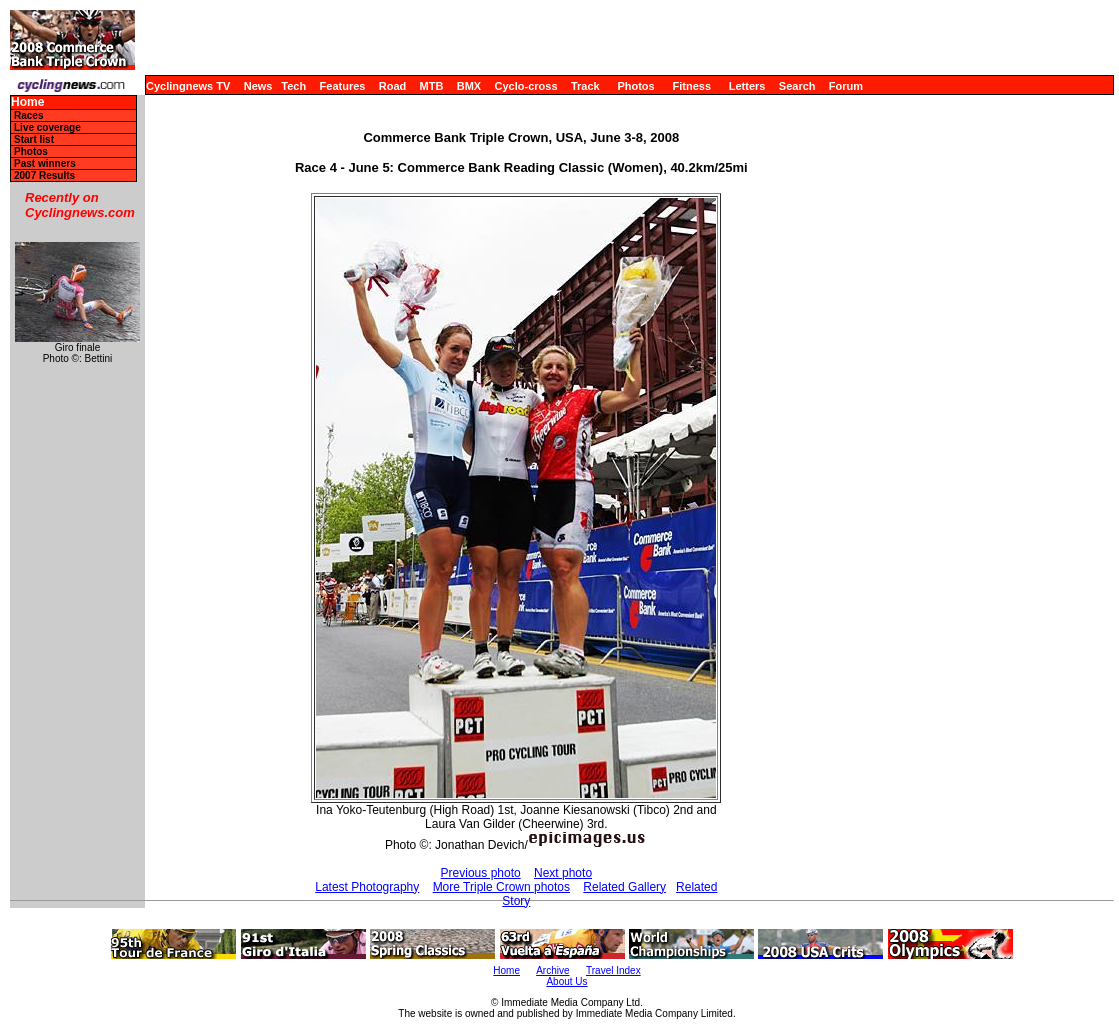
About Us (566, 981)
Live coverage (47, 127)
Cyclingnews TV (188, 86)
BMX (469, 86)
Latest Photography (367, 887)
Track (585, 86)
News (258, 86)
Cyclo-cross (526, 86)
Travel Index (613, 970)
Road (393, 86)
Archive (552, 970)
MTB (432, 86)
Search (797, 86)
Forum (846, 86)
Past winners (45, 163)
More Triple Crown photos (501, 887)
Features (343, 86)
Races (28, 115)
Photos (635, 86)
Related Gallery (624, 887)
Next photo (563, 873)
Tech (293, 86)
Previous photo (481, 873)
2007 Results (44, 175)
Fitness (691, 86)
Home (27, 102)
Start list (34, 139)
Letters (747, 86)
